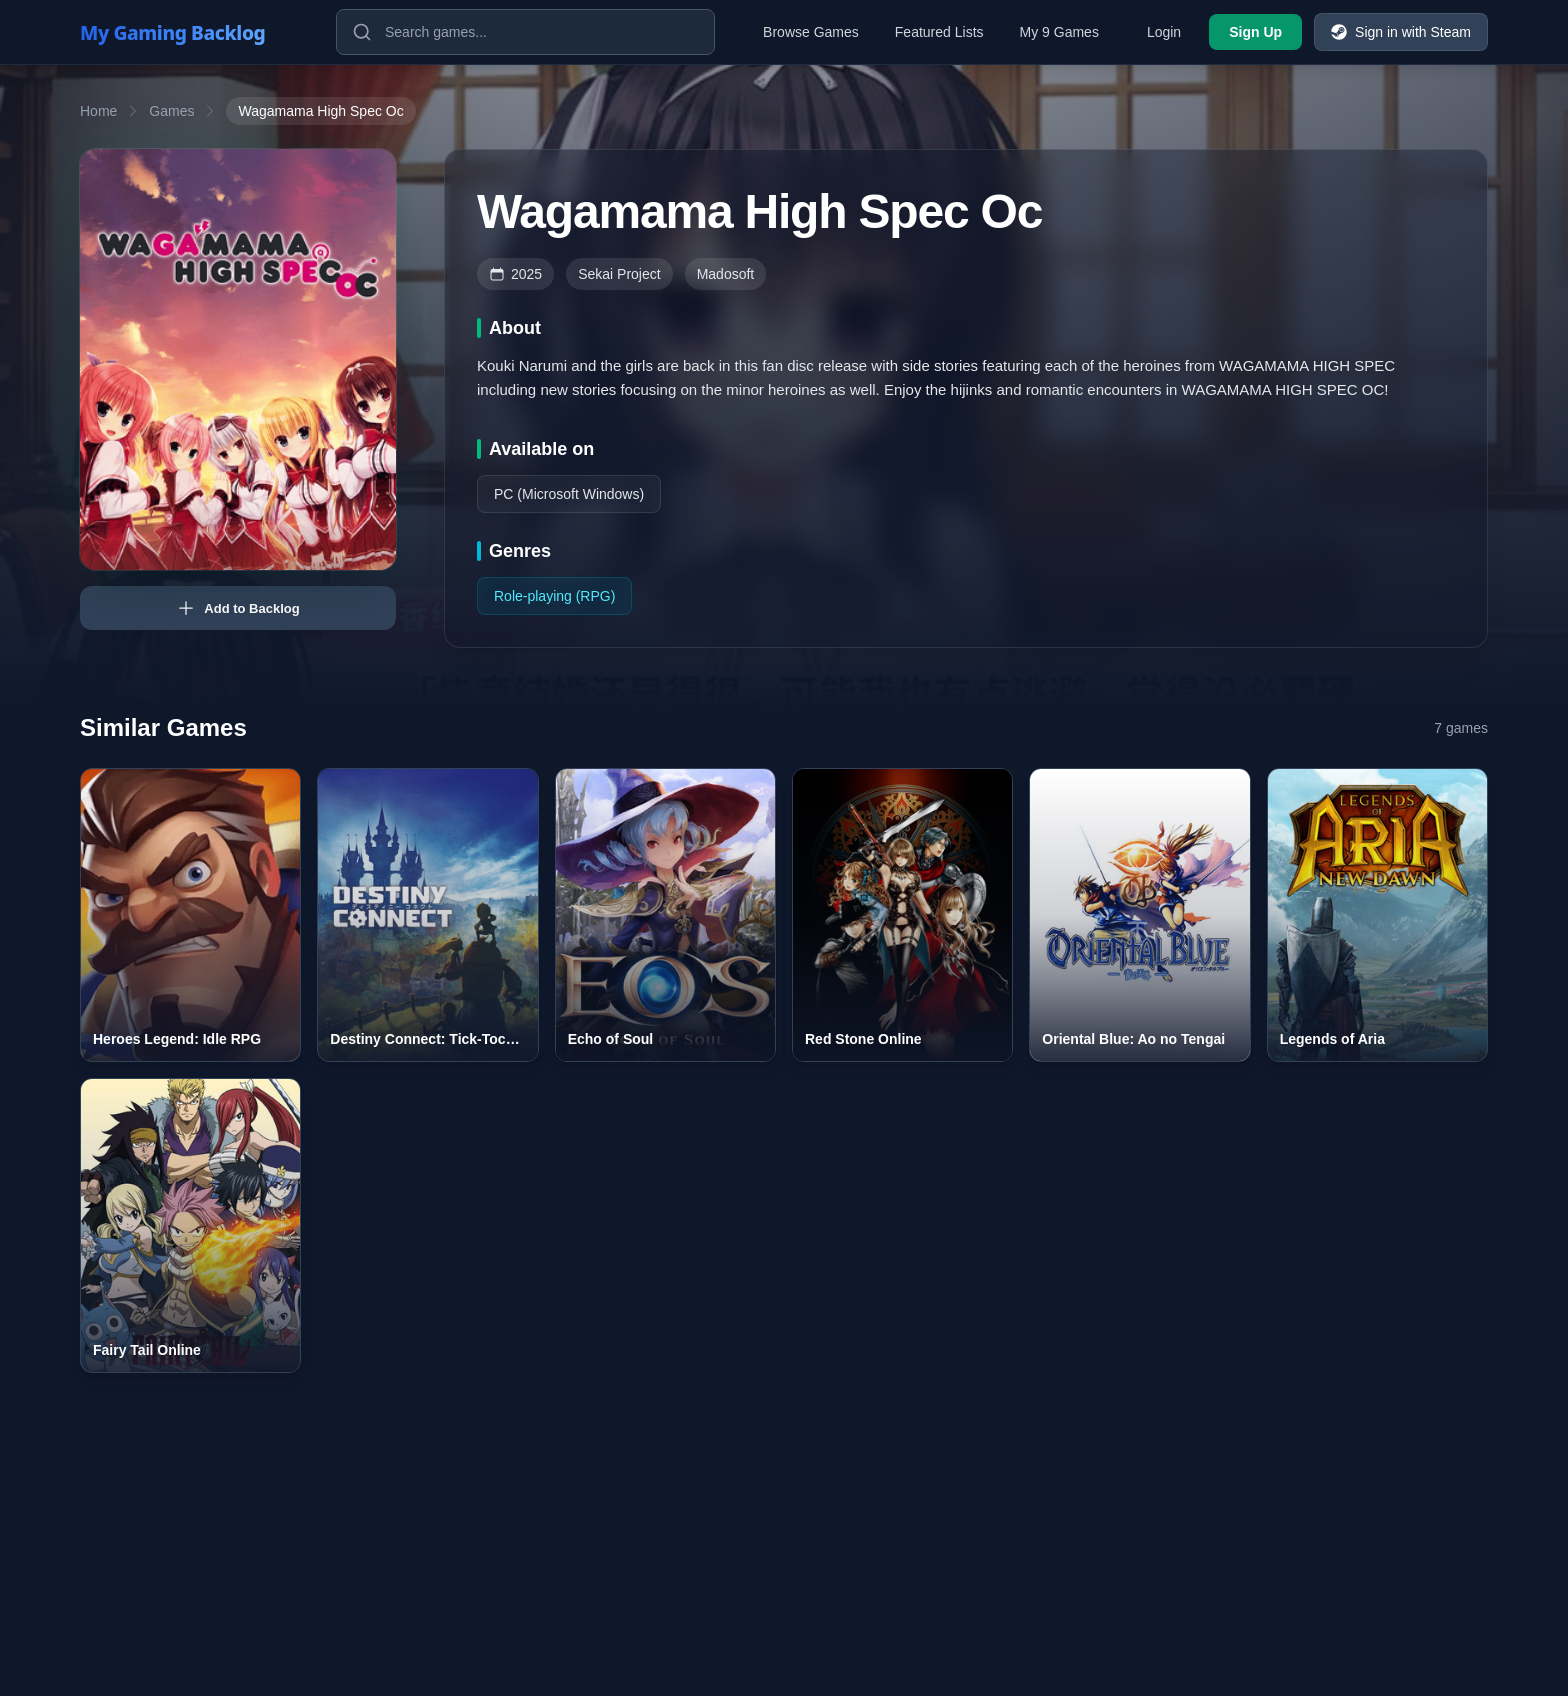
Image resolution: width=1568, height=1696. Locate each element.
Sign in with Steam (1401, 32)
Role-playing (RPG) (554, 596)
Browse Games (811, 32)
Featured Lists (939, 32)
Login (1164, 32)
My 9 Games (1059, 32)
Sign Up (1255, 32)
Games (171, 111)
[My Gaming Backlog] (192, 32)
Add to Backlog (237, 608)
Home (98, 111)
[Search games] (525, 32)
